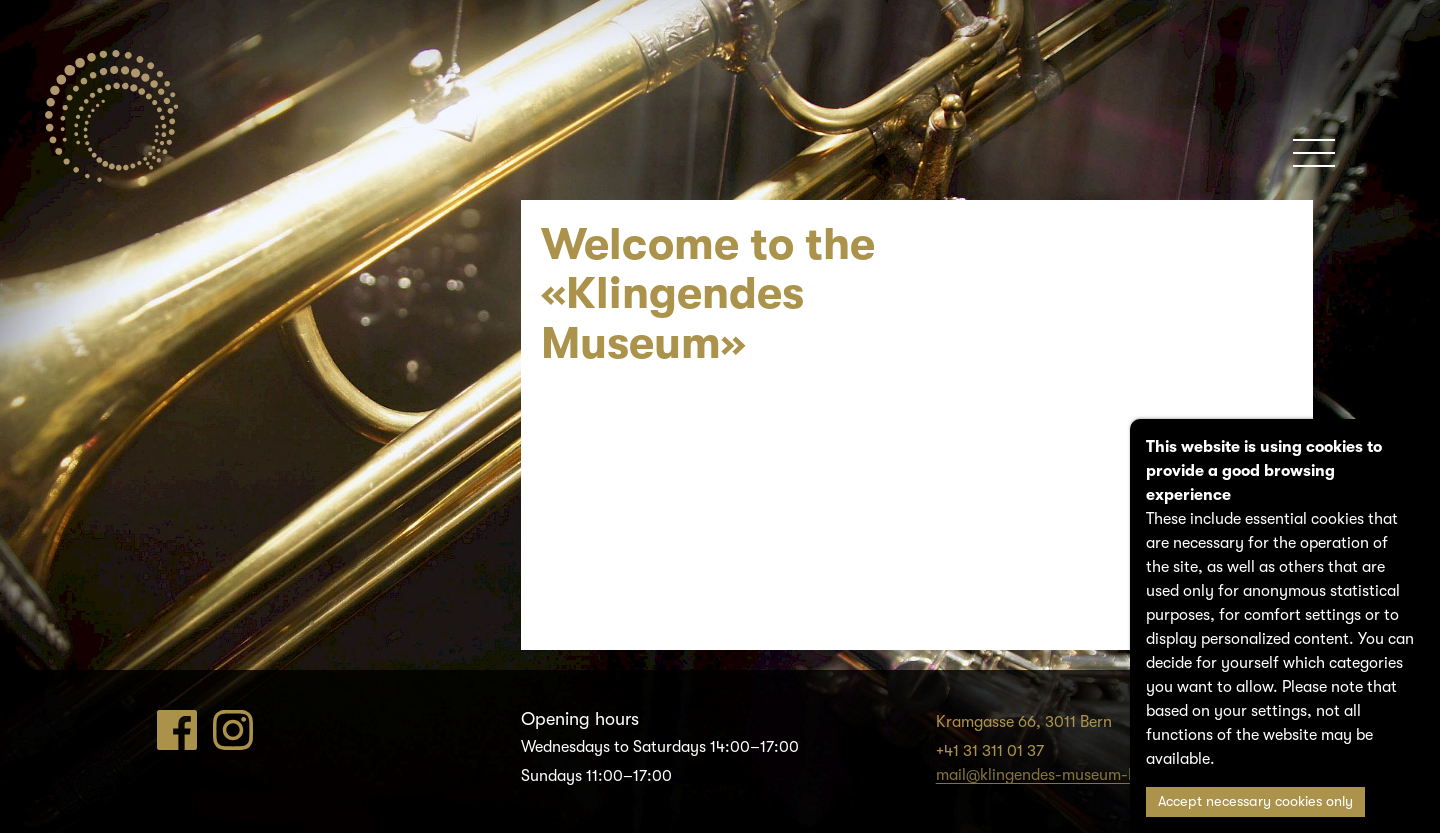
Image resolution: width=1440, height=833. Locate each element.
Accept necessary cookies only (1255, 801)
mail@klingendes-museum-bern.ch (1059, 775)
